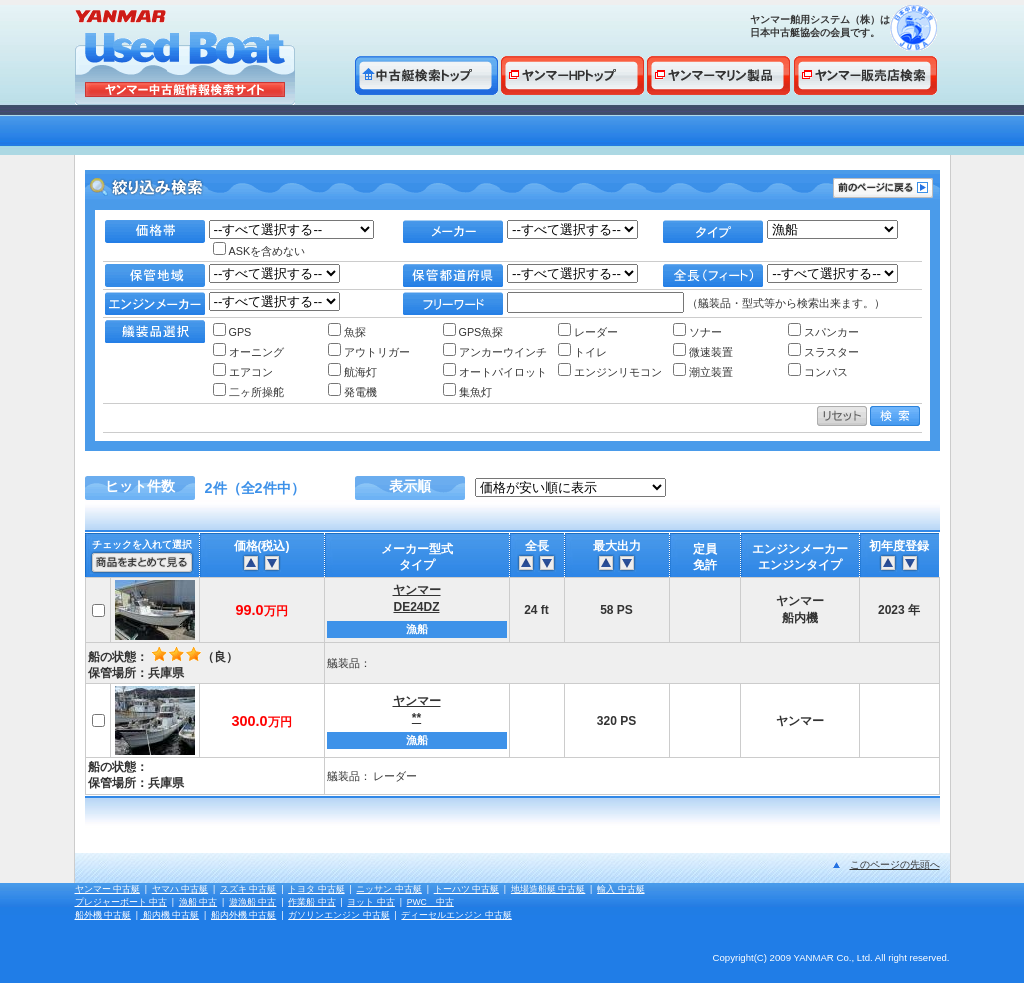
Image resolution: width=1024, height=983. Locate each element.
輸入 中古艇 (620, 889)
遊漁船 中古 (252, 902)
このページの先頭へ (895, 864)
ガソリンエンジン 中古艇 (338, 915)
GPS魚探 (473, 332)
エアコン (243, 372)
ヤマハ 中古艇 (180, 889)
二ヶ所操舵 (248, 392)
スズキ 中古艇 (248, 889)
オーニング (248, 352)
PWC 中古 (430, 902)
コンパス (818, 372)
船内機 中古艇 (169, 915)
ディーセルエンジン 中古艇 (456, 915)
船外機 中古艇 (103, 915)
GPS (232, 332)
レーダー (588, 332)
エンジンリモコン (610, 372)
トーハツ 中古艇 (466, 889)
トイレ (582, 352)
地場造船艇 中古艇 (548, 889)
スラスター (823, 352)
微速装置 (703, 352)
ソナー (697, 332)
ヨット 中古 (370, 902)
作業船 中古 (311, 902)
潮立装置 (703, 372)
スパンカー (823, 332)
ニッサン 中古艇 (388, 889)
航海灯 (352, 372)
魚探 (347, 332)
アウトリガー (369, 352)
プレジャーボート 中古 (121, 902)
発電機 (352, 392)
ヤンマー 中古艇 (107, 889)
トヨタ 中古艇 (316, 889)
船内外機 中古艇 (243, 915)
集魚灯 (467, 392)
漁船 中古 (198, 902)
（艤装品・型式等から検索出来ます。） (696, 303)
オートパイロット (495, 372)
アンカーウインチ (495, 352)
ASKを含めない (259, 251)
